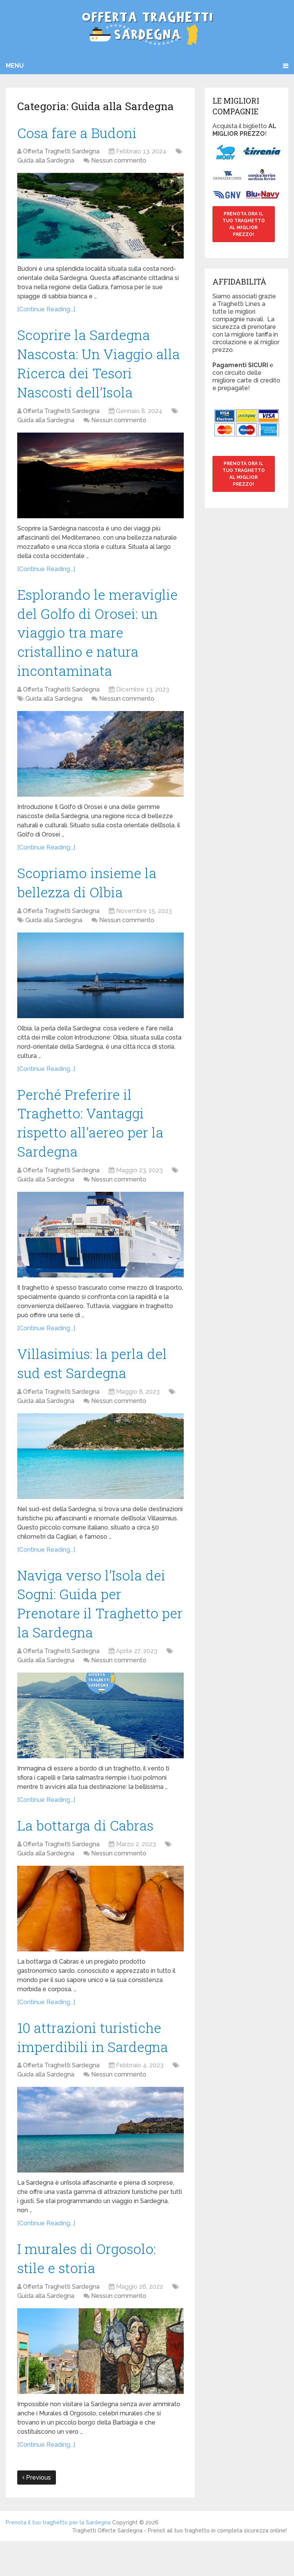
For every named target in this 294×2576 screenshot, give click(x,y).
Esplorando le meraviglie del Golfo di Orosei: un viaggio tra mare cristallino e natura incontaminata (100, 642)
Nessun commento (118, 162)
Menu (15, 65)
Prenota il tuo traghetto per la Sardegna (58, 2557)
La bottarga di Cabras (88, 1854)
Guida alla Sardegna (45, 162)
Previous (36, 2512)
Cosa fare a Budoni (80, 133)
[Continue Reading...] (46, 310)
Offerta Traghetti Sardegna (61, 152)
